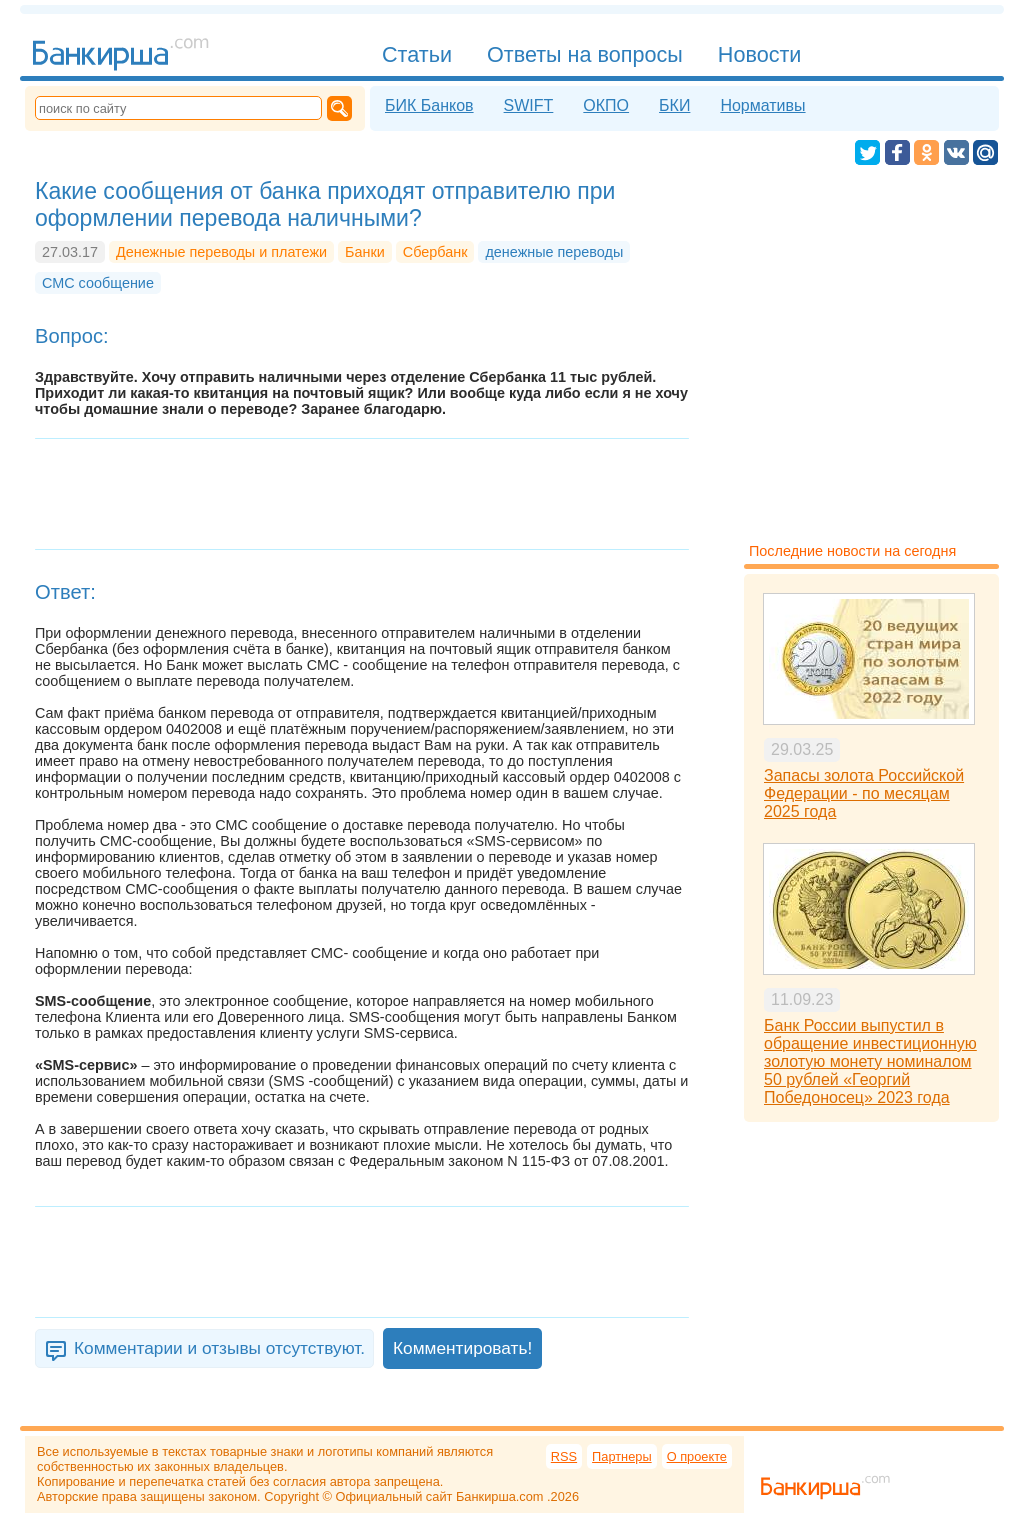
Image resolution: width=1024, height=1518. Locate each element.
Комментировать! (462, 1348)
